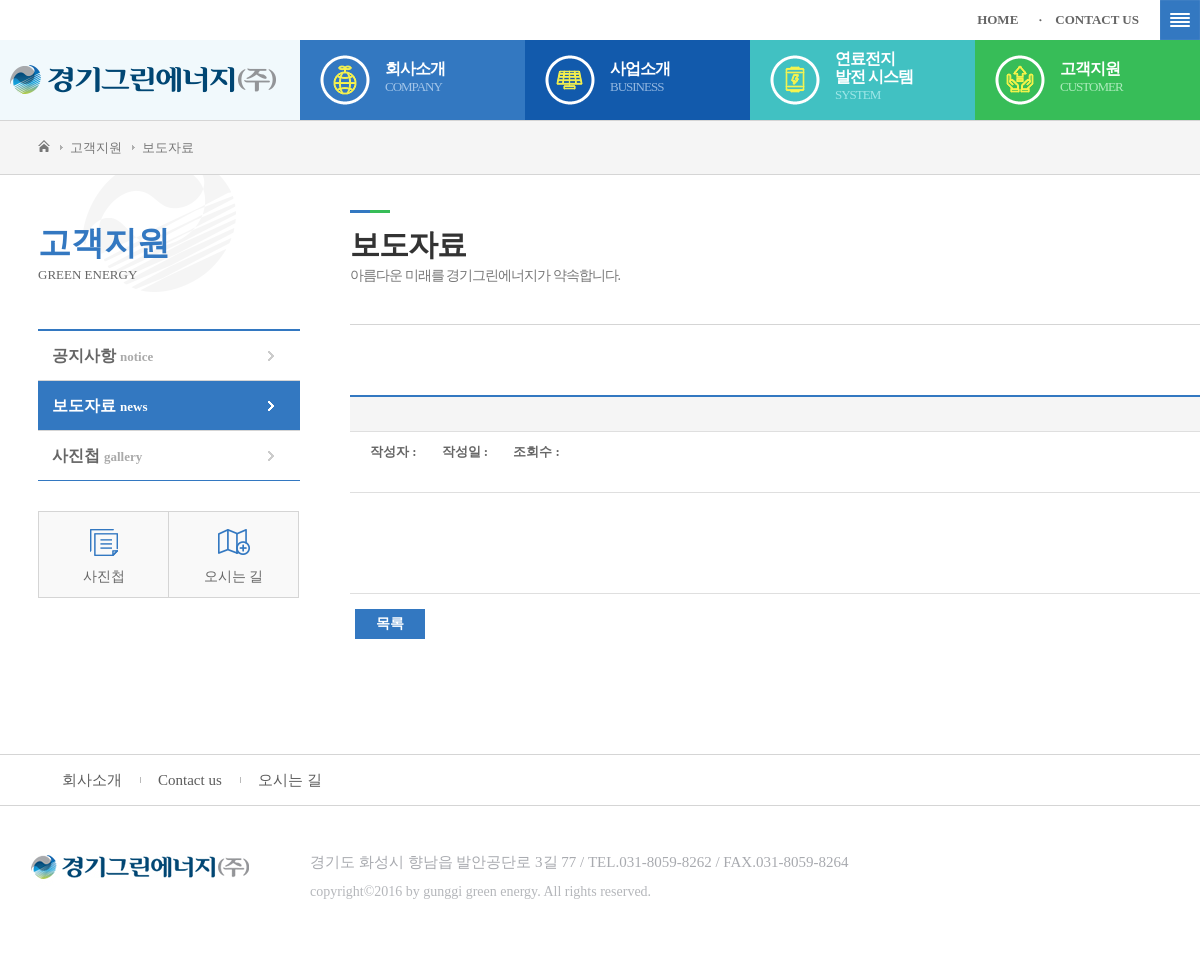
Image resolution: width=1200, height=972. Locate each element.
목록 (390, 623)
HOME (997, 19)
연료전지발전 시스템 (905, 79)
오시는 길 (234, 576)
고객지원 (1130, 80)
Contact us (190, 780)
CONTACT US (1097, 19)
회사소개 (455, 80)
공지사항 (102, 355)
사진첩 (97, 455)
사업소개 (680, 80)
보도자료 (99, 405)
